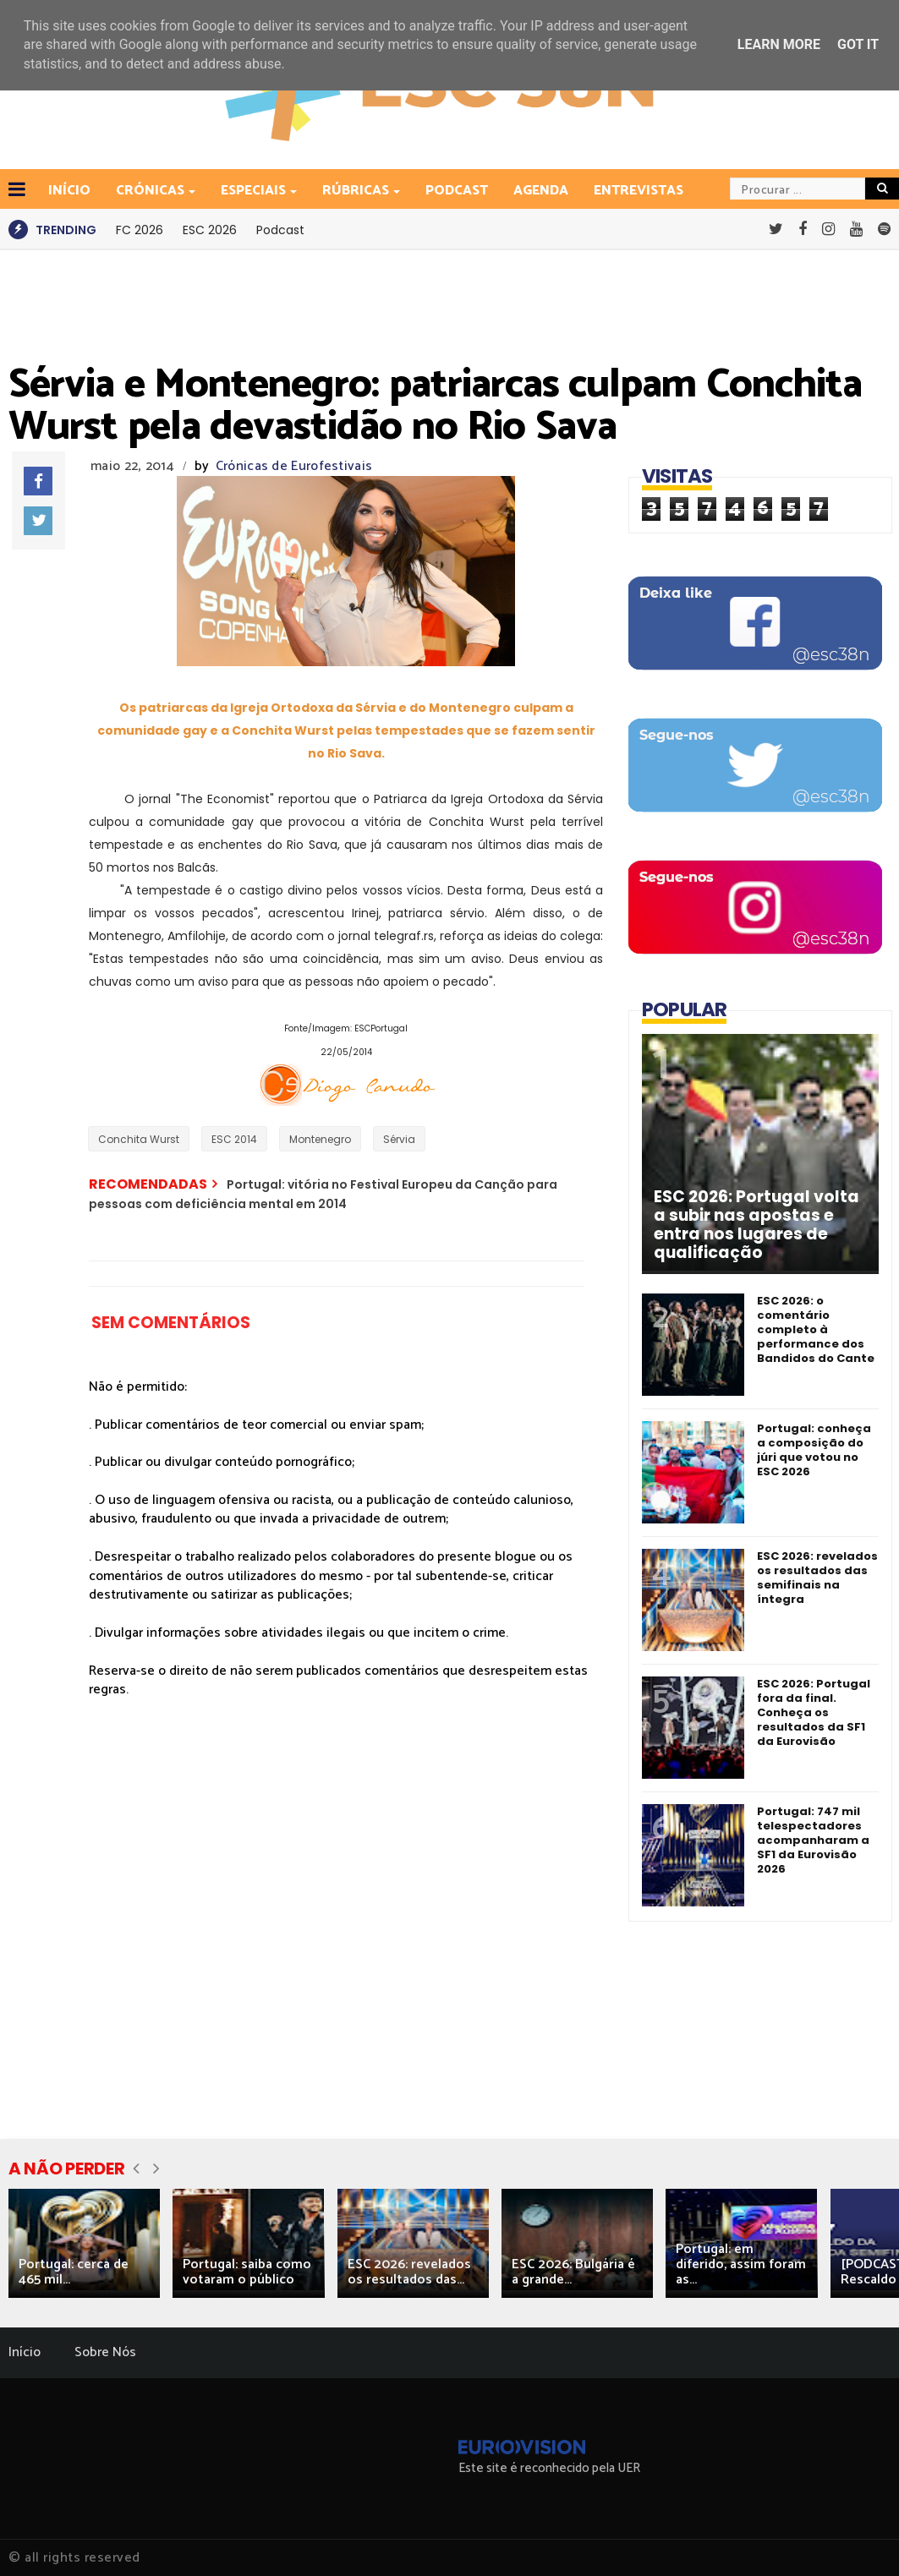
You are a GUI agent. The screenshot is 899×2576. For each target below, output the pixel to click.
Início (24, 2352)
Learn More (778, 44)
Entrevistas (638, 190)
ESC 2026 (210, 230)
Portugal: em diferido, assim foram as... (741, 2264)
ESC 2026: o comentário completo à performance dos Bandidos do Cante (815, 1329)
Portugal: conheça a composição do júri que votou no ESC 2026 (814, 1450)
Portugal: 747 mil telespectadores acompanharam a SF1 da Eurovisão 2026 (813, 1840)
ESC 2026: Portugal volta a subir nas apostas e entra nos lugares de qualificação (756, 1225)
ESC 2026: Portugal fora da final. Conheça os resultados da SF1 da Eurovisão (813, 1712)
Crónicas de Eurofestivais (294, 466)
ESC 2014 (234, 1139)
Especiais (254, 190)
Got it (858, 44)
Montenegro (320, 1139)
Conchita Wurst (138, 1139)
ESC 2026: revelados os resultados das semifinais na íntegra (817, 1577)
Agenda (540, 190)
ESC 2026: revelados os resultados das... (409, 2272)
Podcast (456, 190)
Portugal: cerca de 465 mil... (74, 2272)
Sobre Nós (105, 2352)
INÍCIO (69, 190)
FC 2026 (139, 230)
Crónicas (151, 190)
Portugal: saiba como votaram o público (247, 2272)
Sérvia (399, 1139)
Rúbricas (357, 190)
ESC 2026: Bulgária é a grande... (573, 2272)
